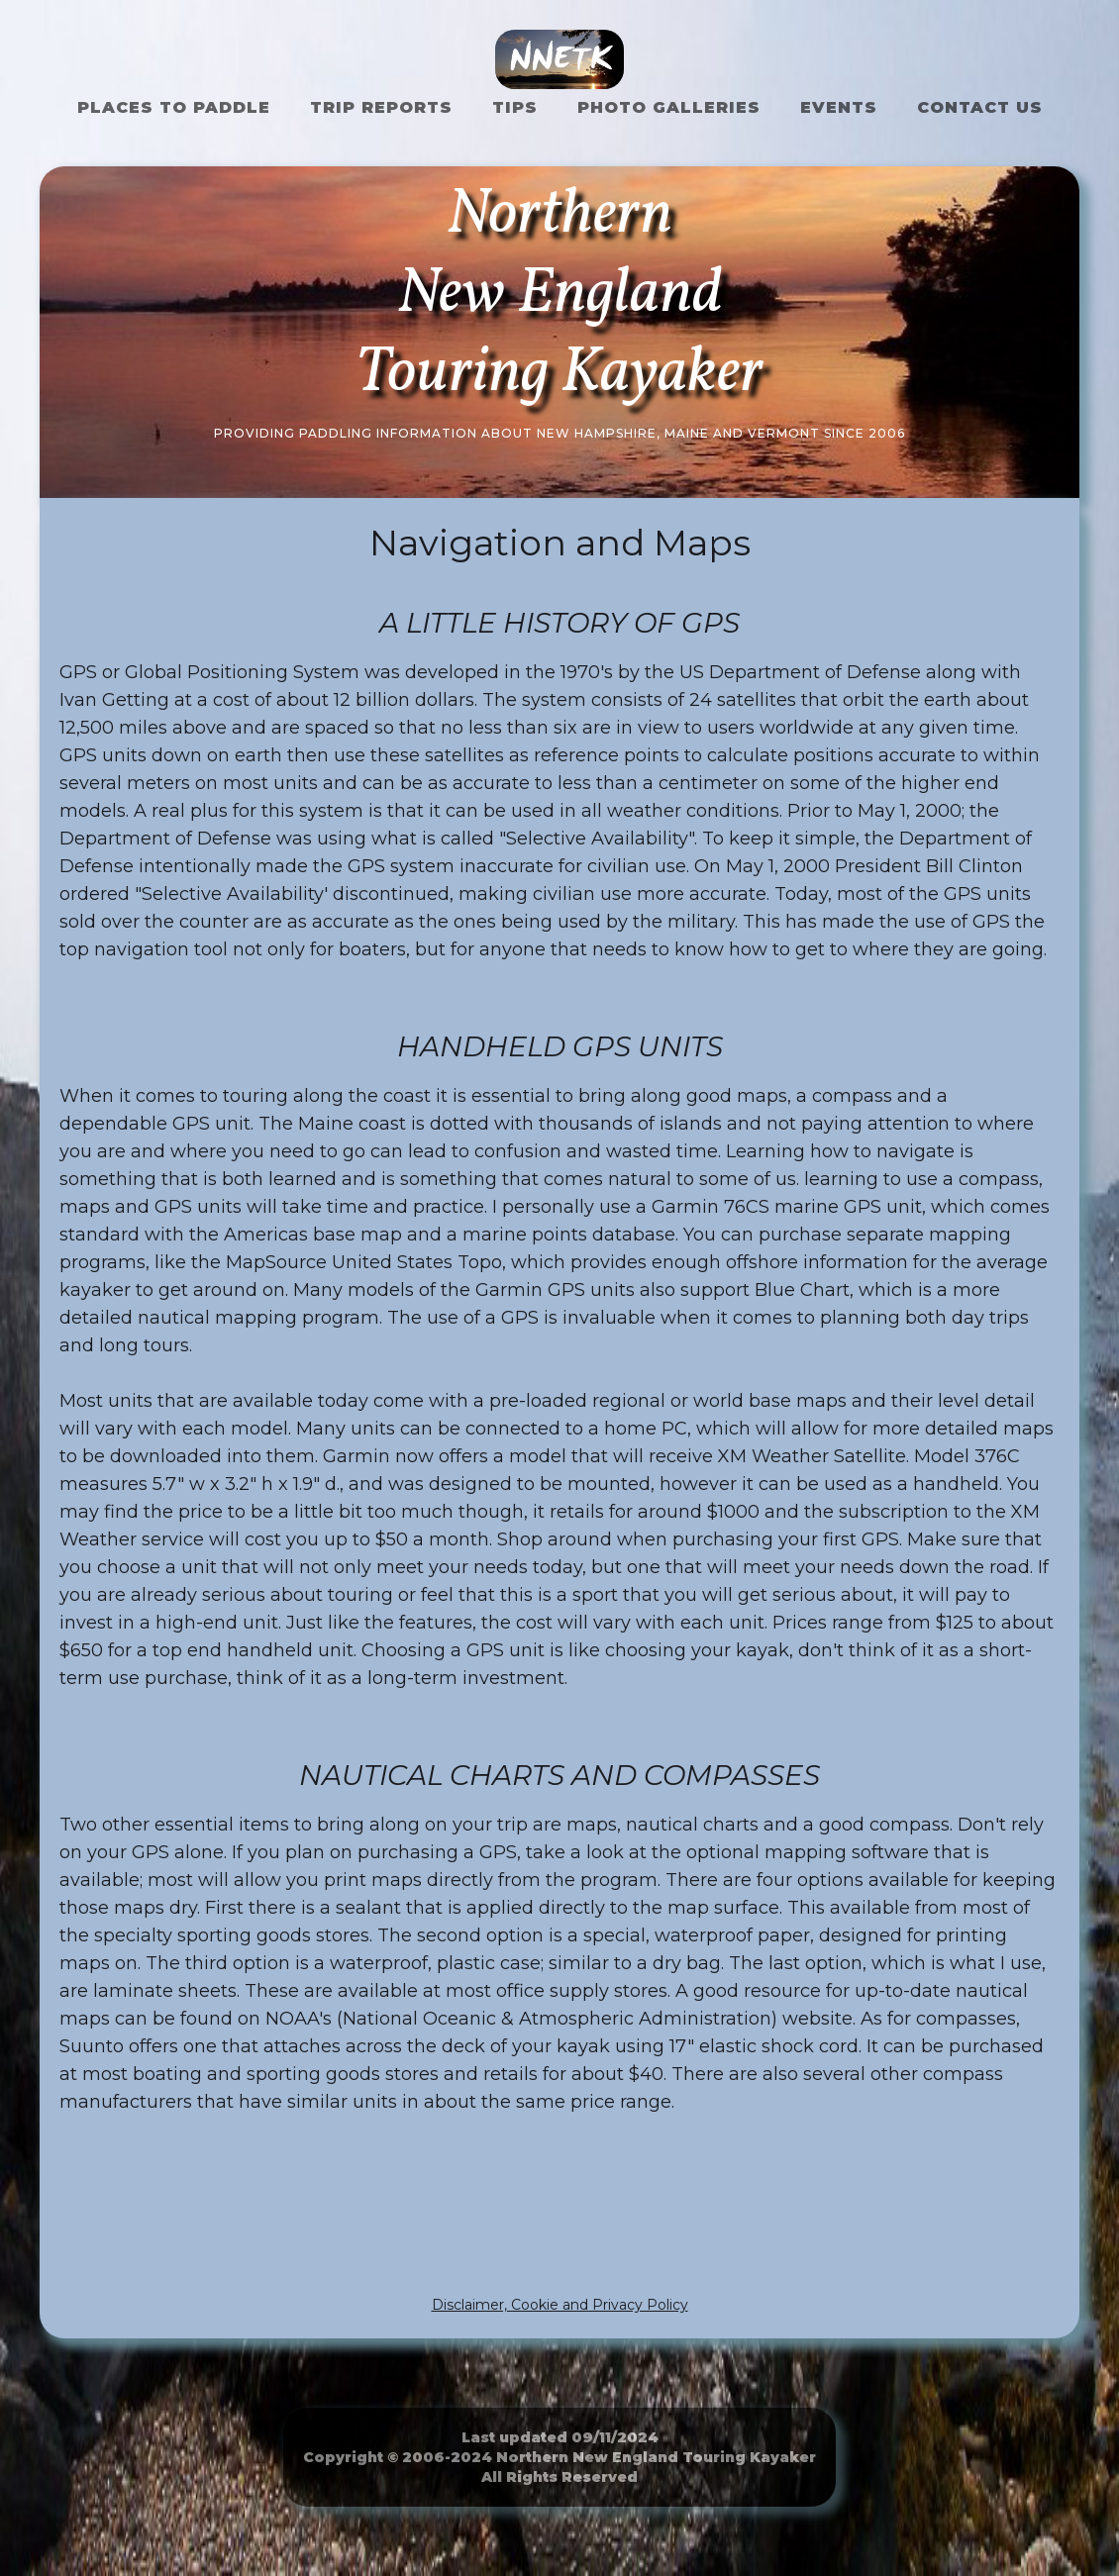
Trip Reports (381, 107)
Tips (515, 107)
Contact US (980, 107)
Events (838, 107)
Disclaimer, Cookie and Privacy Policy (560, 2305)
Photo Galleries (669, 107)
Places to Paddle (173, 107)
